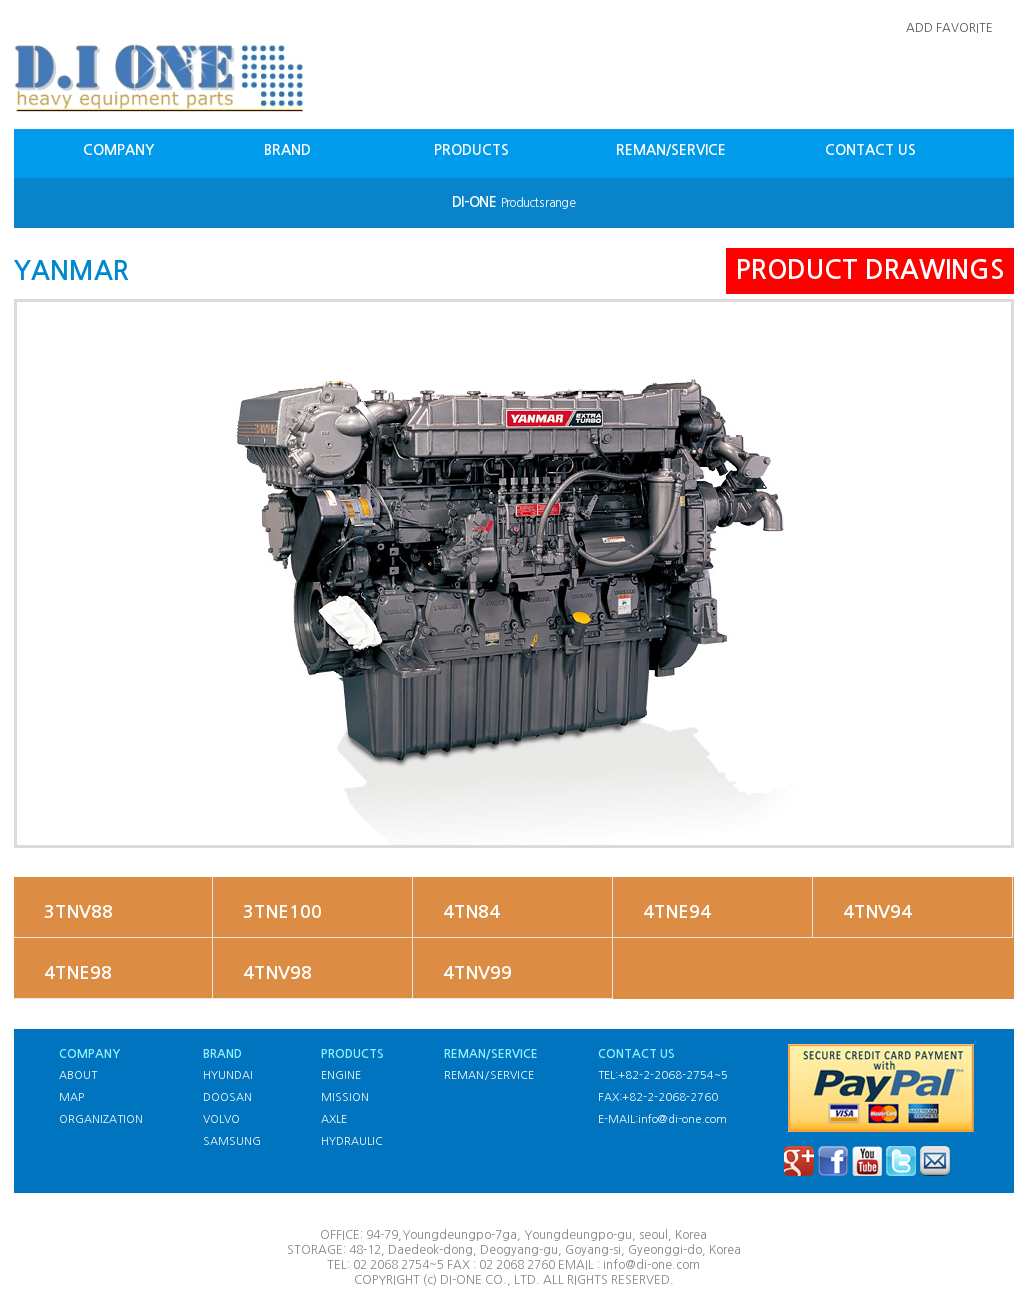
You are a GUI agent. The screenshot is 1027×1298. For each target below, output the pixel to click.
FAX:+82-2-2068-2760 (658, 1097)
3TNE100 (282, 912)
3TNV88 (78, 912)
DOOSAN (227, 1097)
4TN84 (471, 912)
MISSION (345, 1097)
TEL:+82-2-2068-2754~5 (663, 1075)
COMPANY (118, 150)
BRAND (287, 150)
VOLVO (221, 1119)
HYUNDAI (228, 1075)
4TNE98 (78, 973)
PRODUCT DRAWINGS (870, 270)
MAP (71, 1097)
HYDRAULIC (352, 1141)
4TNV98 (277, 973)
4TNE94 (677, 912)
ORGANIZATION (101, 1119)
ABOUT (78, 1075)
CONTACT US (870, 150)
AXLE (334, 1119)
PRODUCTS (471, 150)
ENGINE (341, 1075)
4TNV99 (477, 973)
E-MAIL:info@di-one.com (662, 1119)
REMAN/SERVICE (671, 150)
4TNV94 (877, 912)
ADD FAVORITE (949, 28)
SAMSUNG (232, 1141)
